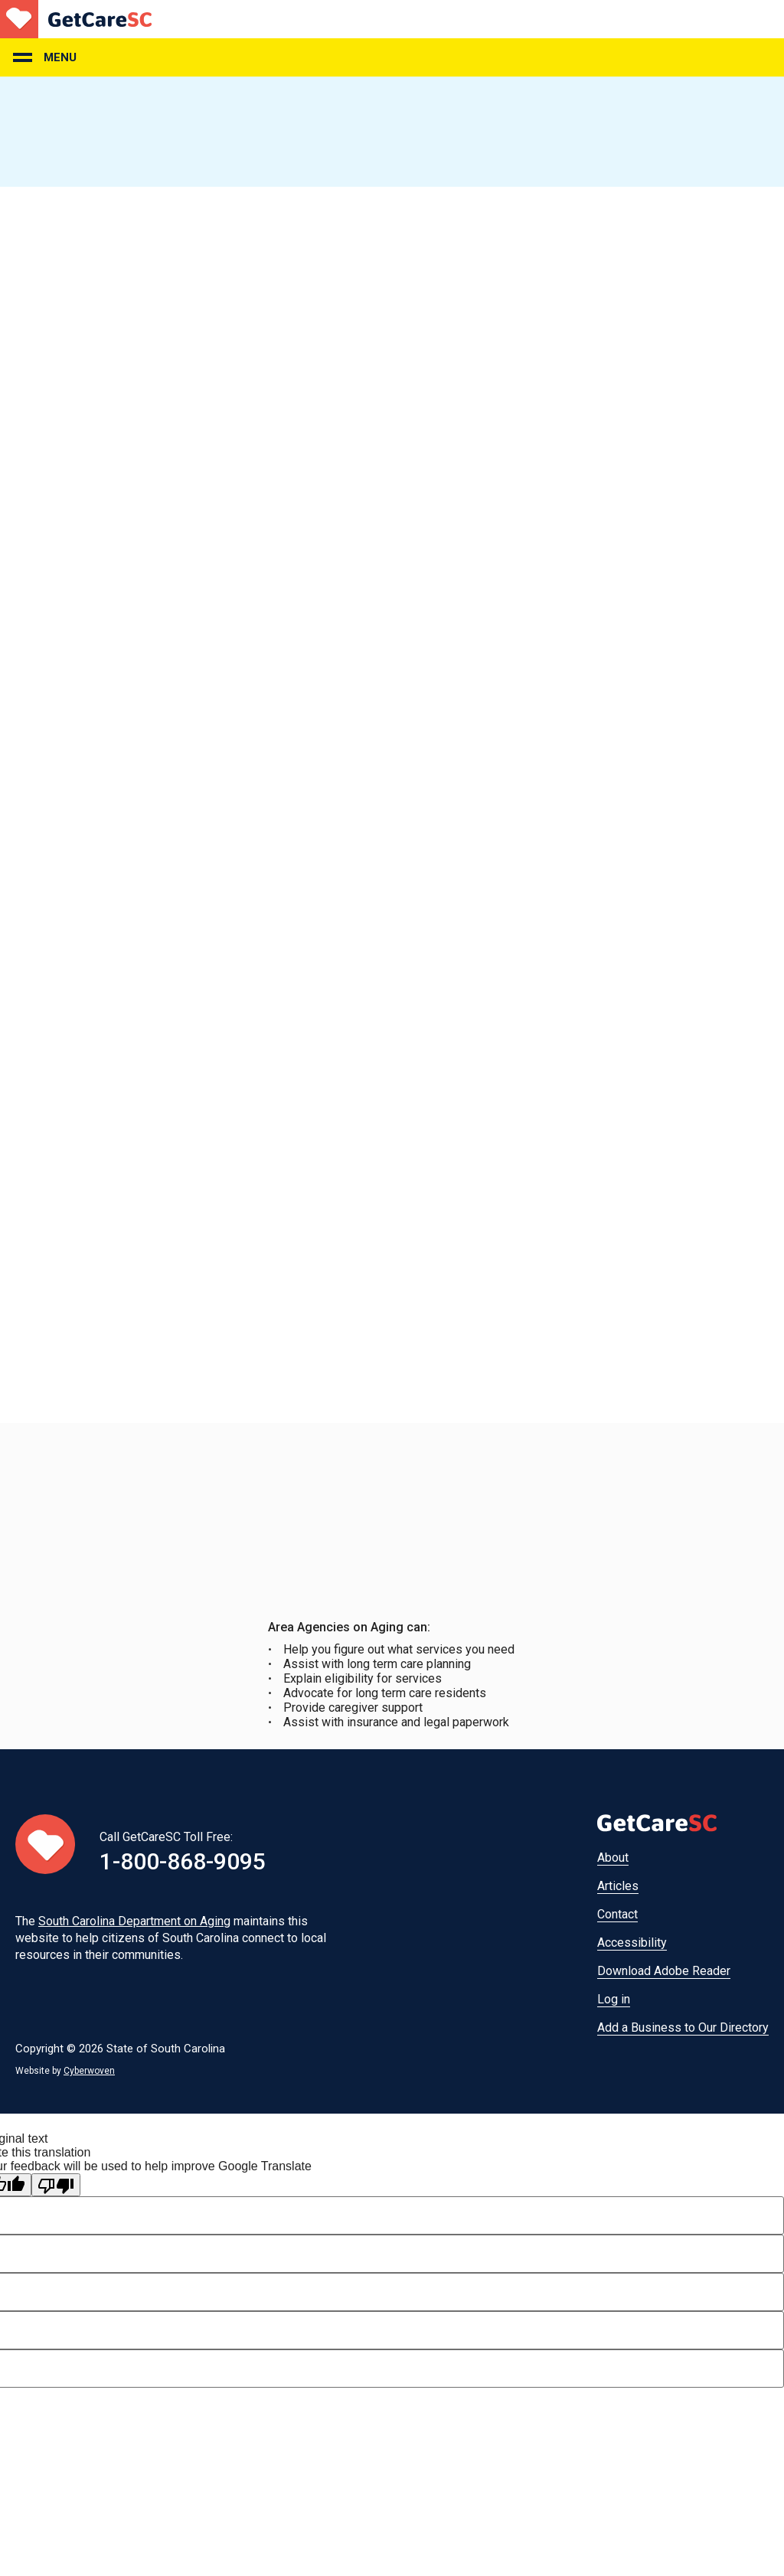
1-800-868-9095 (183, 1861)
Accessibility (632, 1942)
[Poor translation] (55, 2184)
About (613, 1857)
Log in (613, 1999)
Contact (617, 1914)
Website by (65, 2070)
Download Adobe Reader (663, 1971)
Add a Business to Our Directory (683, 2027)
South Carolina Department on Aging (134, 1921)
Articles (618, 1886)
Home (76, 19)
